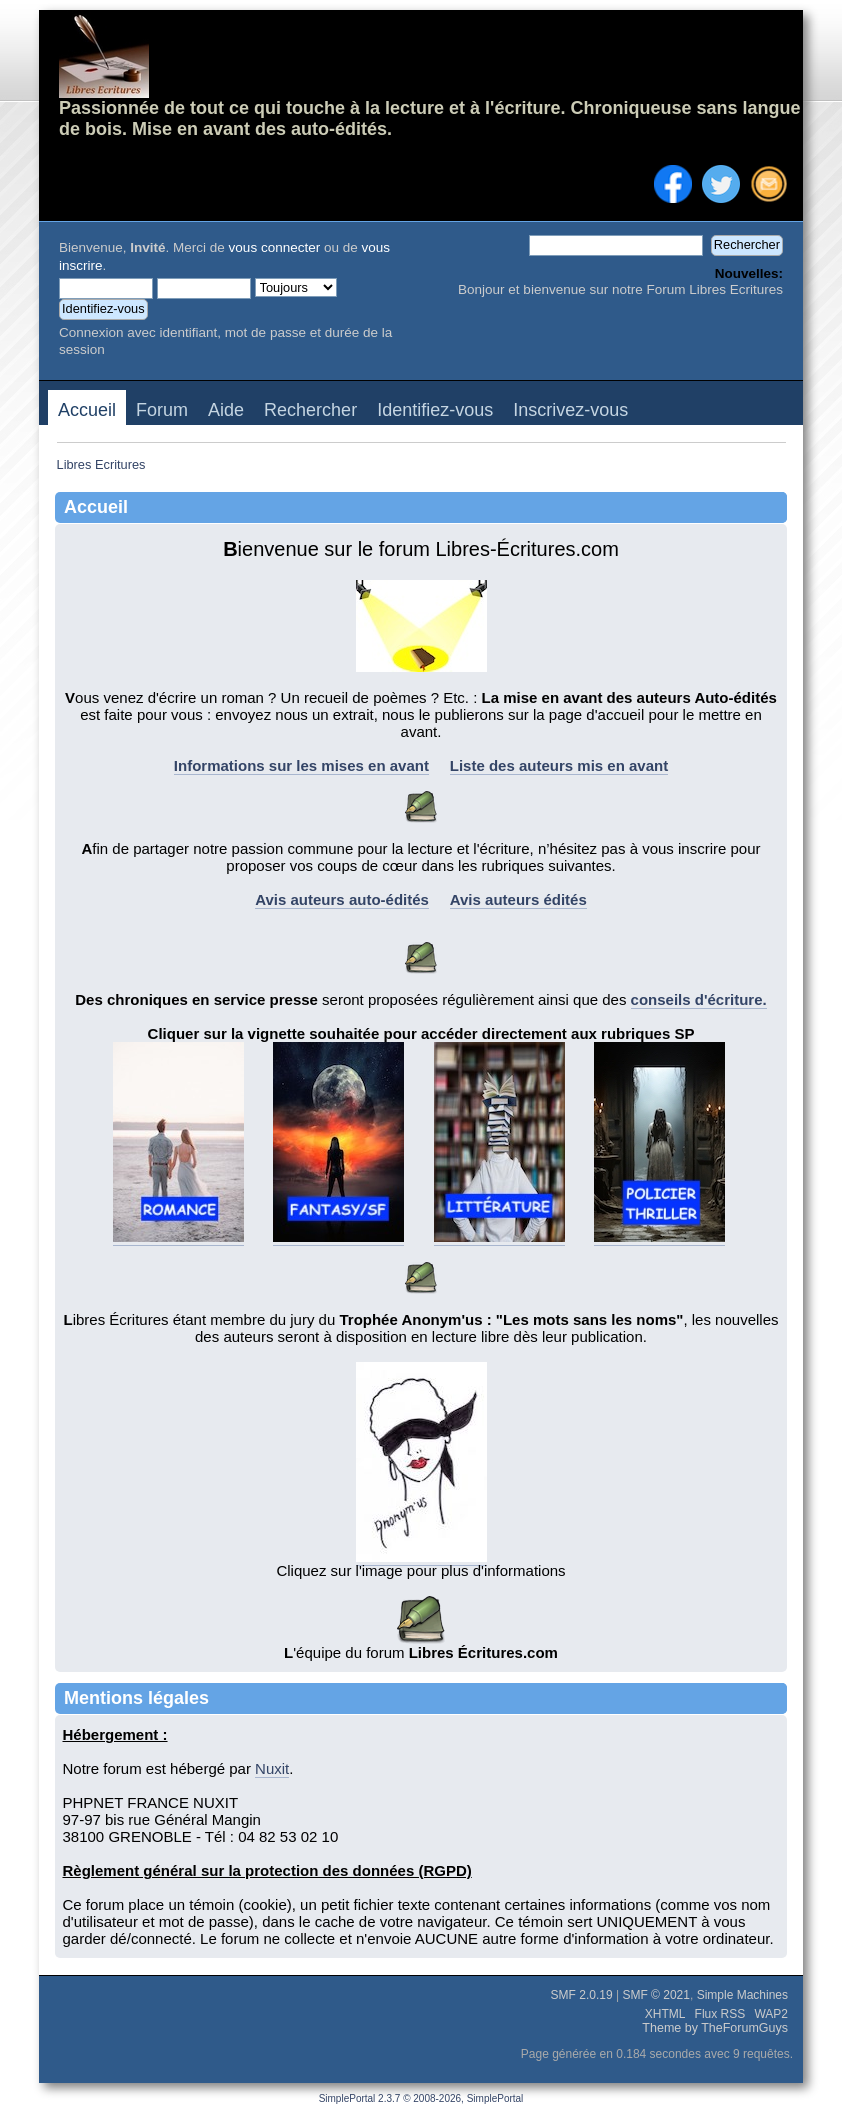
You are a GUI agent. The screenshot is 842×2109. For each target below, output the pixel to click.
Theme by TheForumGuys (715, 2028)
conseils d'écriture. (699, 999)
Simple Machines (742, 1995)
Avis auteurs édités (518, 899)
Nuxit (272, 1768)
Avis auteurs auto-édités (342, 899)
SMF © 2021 (656, 1995)
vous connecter (275, 247)
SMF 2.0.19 (582, 1995)
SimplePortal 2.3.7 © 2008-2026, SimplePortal (421, 2098)
